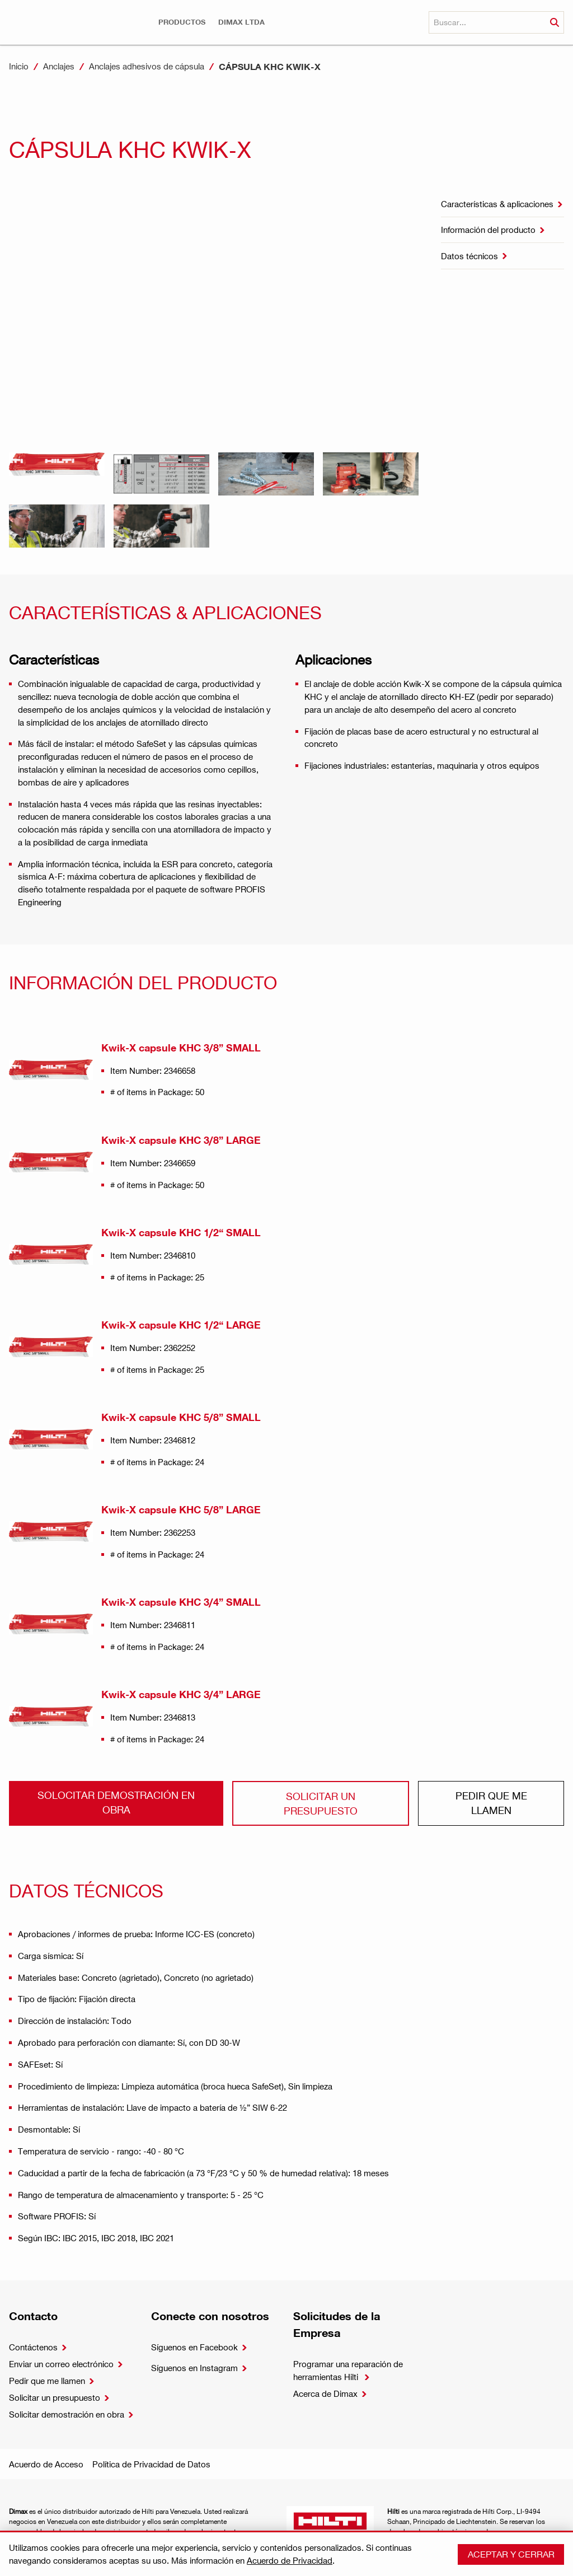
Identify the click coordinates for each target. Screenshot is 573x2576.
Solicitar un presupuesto (321, 1803)
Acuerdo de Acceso (46, 2464)
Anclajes (58, 66)
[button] (181, 22)
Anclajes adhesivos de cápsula (146, 66)
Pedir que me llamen (491, 1802)
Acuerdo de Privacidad (289, 2560)
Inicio (19, 66)
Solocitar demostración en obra (116, 1802)
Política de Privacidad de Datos (151, 2464)
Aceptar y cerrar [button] (511, 2554)
